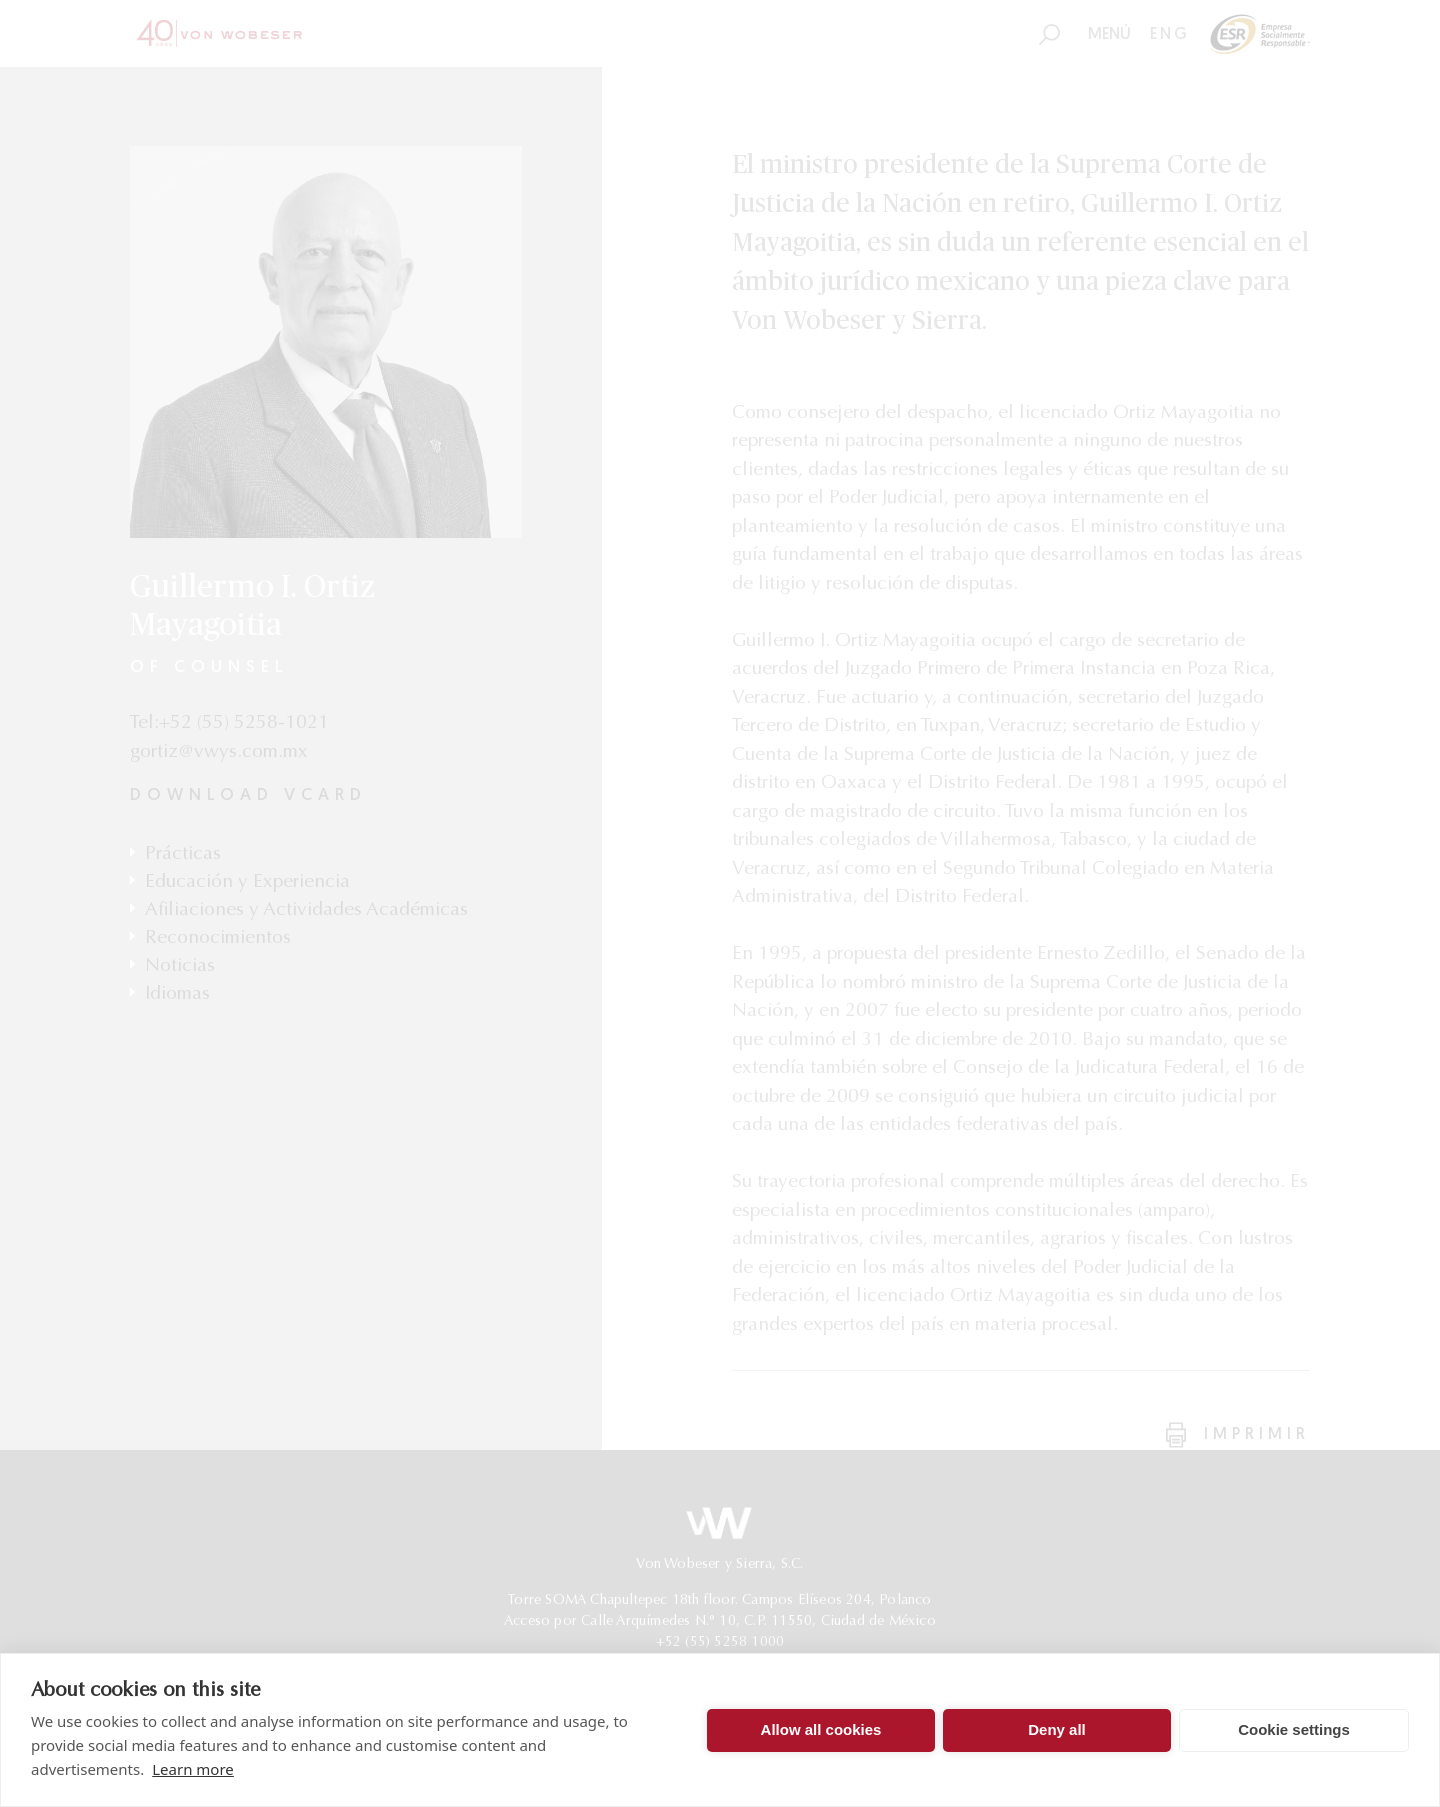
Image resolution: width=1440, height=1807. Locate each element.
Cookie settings (1294, 1729)
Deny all (1057, 1729)
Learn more (193, 1769)
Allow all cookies (821, 1729)
